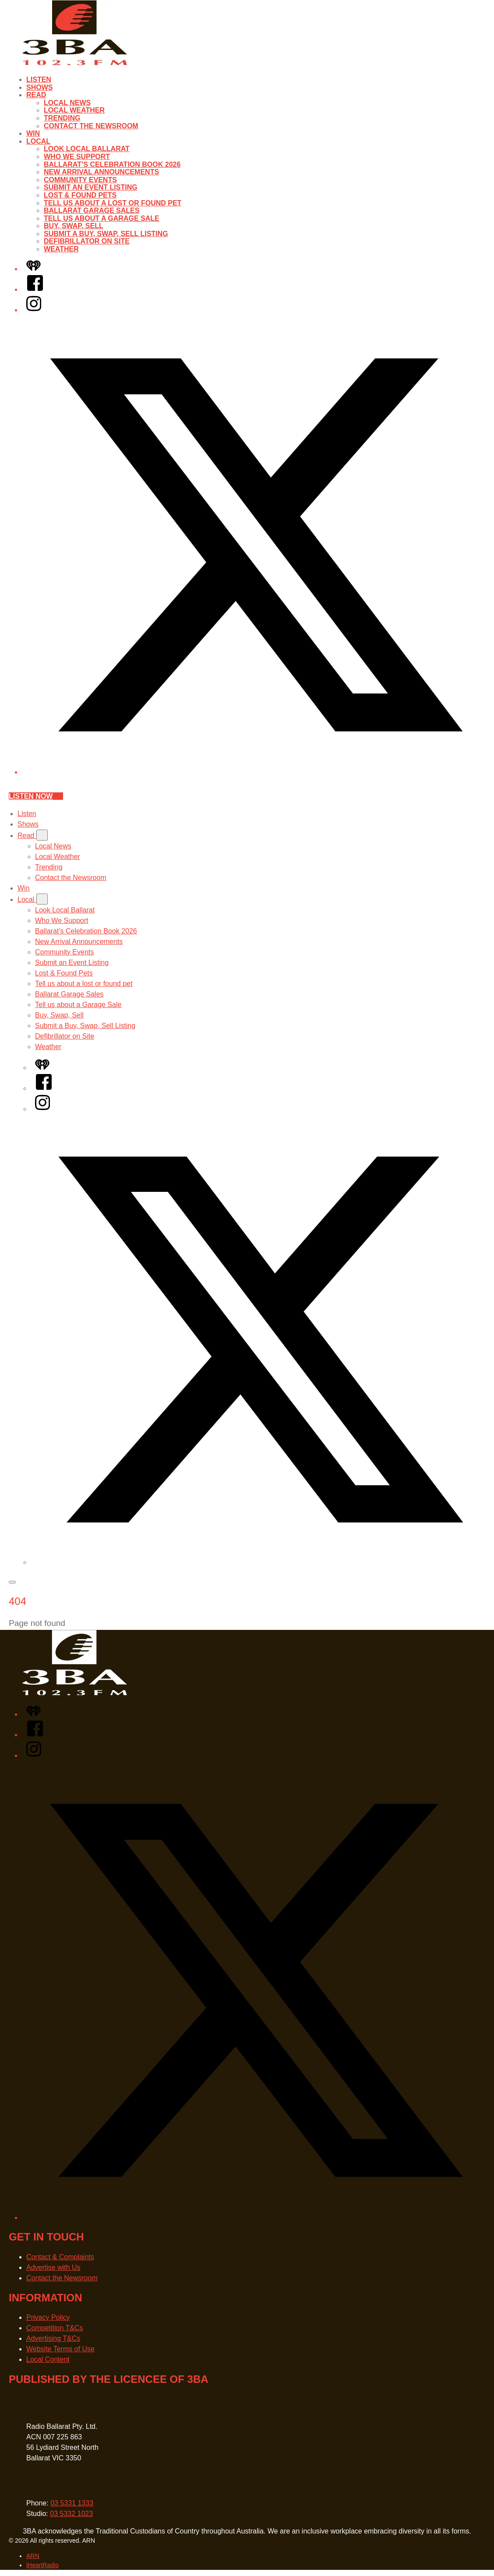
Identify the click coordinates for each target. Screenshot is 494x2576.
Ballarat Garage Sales (91, 210)
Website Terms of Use (60, 2349)
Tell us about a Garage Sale (101, 218)
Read (36, 95)
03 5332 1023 (71, 2513)
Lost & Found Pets (80, 195)
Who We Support (77, 156)
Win (33, 133)
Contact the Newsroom (91, 126)
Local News (67, 102)
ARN (32, 2555)
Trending (62, 118)
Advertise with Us (53, 2267)
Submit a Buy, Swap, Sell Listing (106, 233)
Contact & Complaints (60, 2257)
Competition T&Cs (54, 2328)
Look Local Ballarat (87, 148)
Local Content (48, 2359)
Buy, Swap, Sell (73, 226)
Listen (38, 79)
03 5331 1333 (71, 2503)
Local (38, 141)
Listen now (36, 796)
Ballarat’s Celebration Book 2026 (112, 164)
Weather (61, 249)
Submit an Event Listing (91, 187)
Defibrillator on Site (87, 241)
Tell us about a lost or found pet (112, 203)
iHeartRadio (42, 2565)
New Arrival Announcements (101, 172)
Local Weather (74, 110)
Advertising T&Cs (53, 2338)
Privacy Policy (48, 2317)
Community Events (80, 180)
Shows (39, 87)
